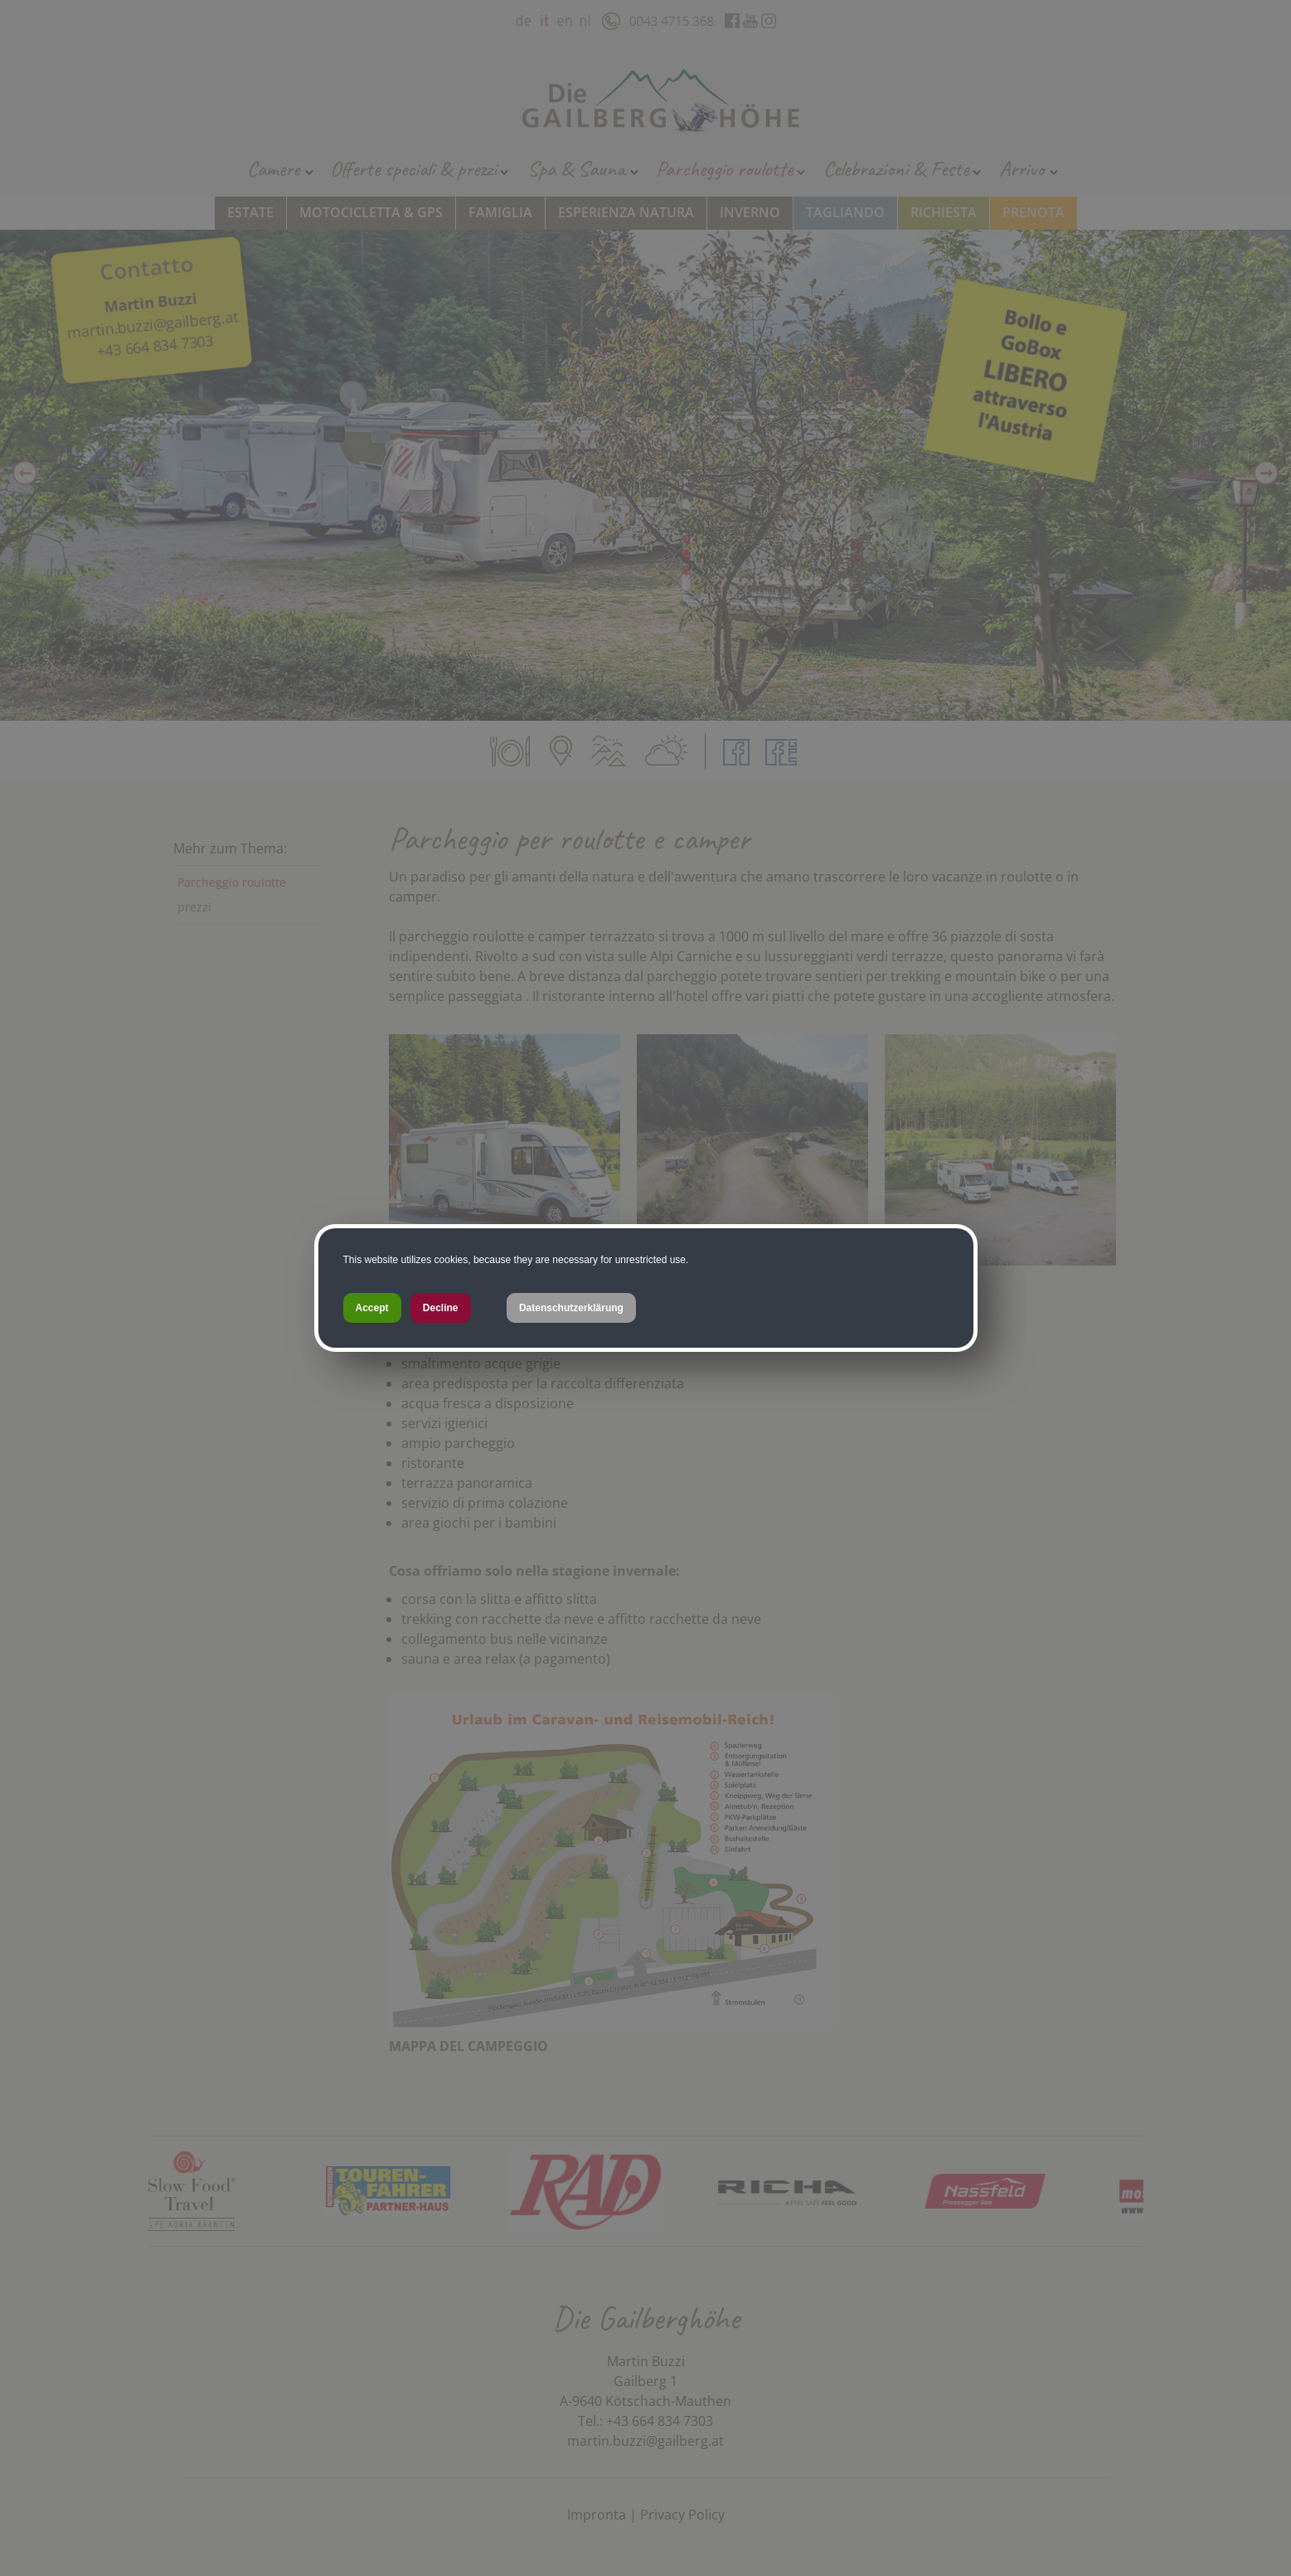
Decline (441, 1308)
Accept (372, 1308)
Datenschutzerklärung (571, 1308)
